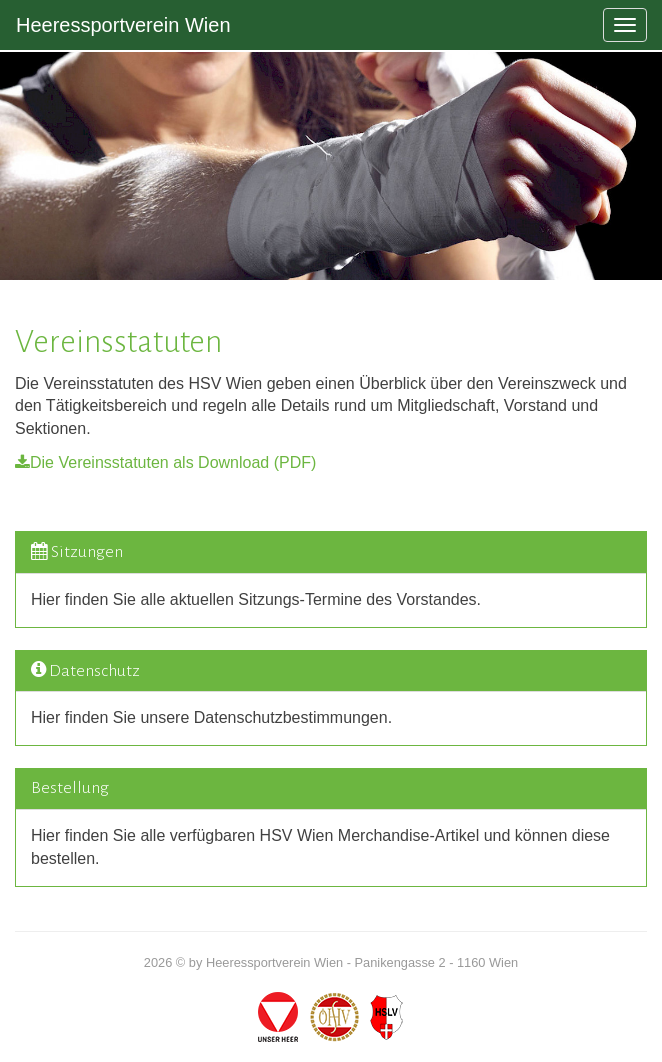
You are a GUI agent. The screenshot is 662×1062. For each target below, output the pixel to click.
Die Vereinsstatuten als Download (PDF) (165, 462)
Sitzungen (87, 552)
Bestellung (70, 788)
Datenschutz (94, 671)
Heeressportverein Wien (123, 25)
